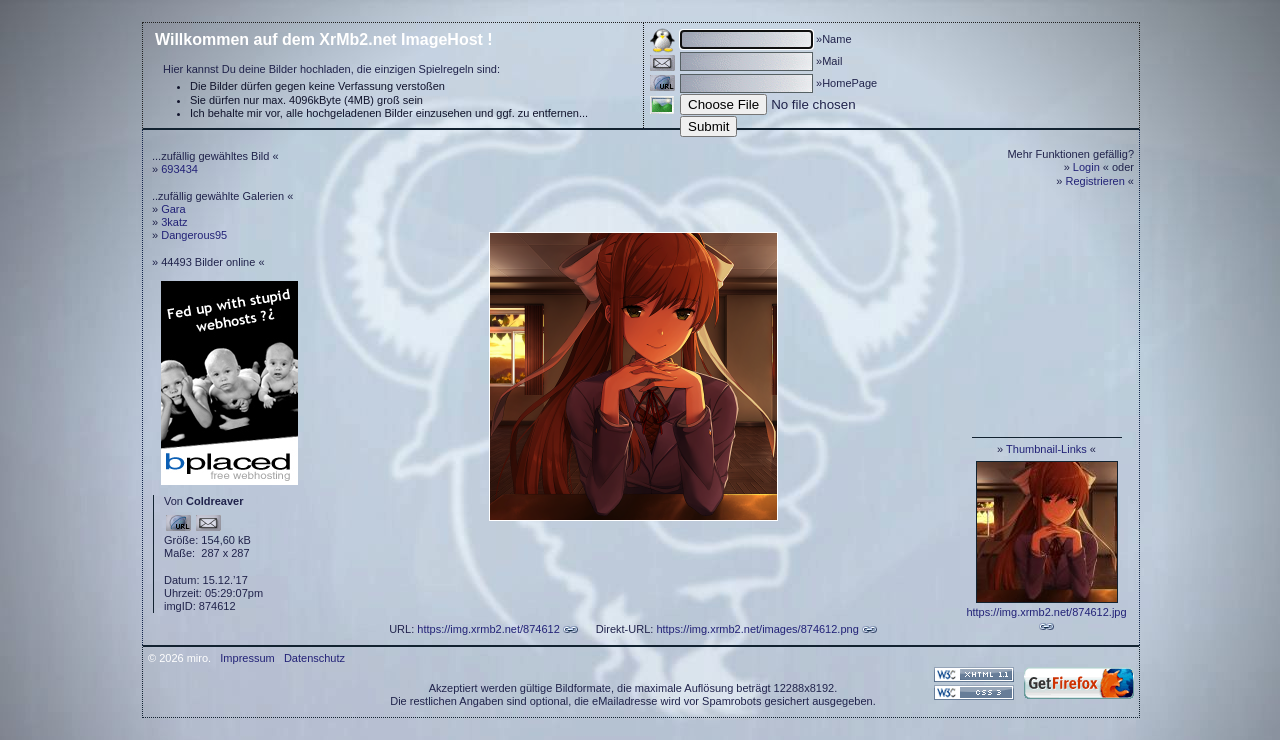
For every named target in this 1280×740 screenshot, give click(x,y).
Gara (173, 209)
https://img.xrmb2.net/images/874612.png (757, 629)
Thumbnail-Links (1046, 449)
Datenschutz (314, 658)
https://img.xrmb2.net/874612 (488, 629)
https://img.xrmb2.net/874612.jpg (1046, 612)
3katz (174, 222)
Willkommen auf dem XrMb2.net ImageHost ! (324, 39)
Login (1086, 167)
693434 (179, 169)
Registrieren (1095, 181)
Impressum (247, 658)
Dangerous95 (194, 235)
